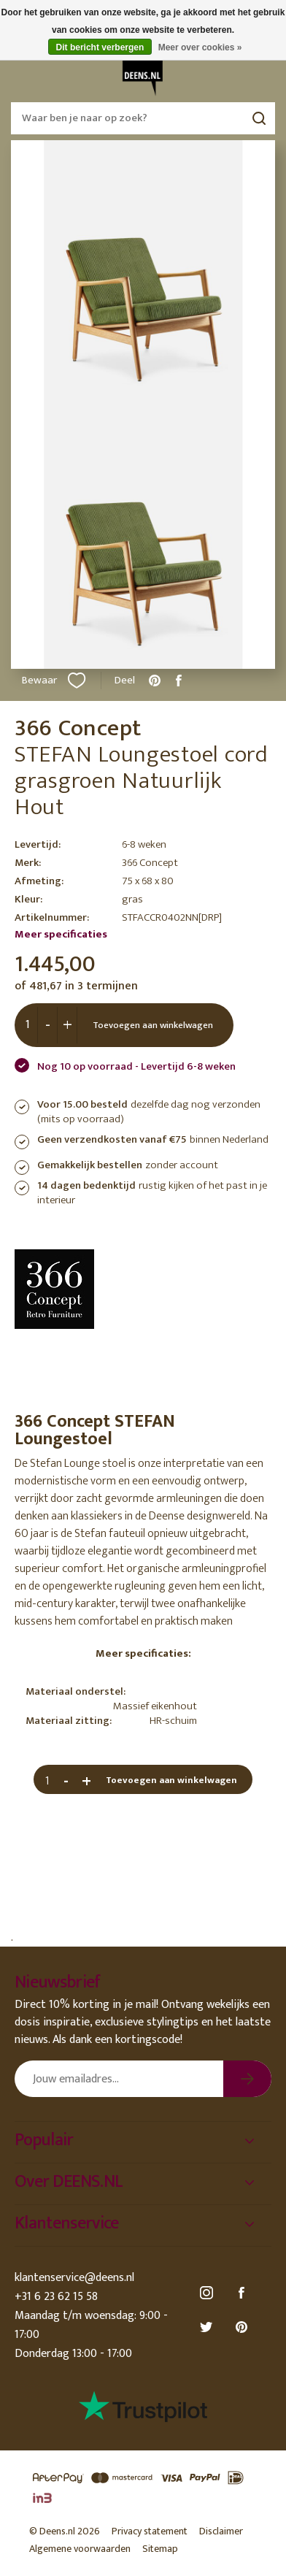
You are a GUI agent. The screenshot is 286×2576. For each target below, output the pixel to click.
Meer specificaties (61, 934)
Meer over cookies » (200, 47)
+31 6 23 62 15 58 (56, 2297)
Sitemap (160, 2548)
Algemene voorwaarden (80, 2548)
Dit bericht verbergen (100, 47)
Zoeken (258, 118)
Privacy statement (150, 2531)
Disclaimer (221, 2531)
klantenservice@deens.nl (74, 2278)
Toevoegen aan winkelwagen (153, 1025)
